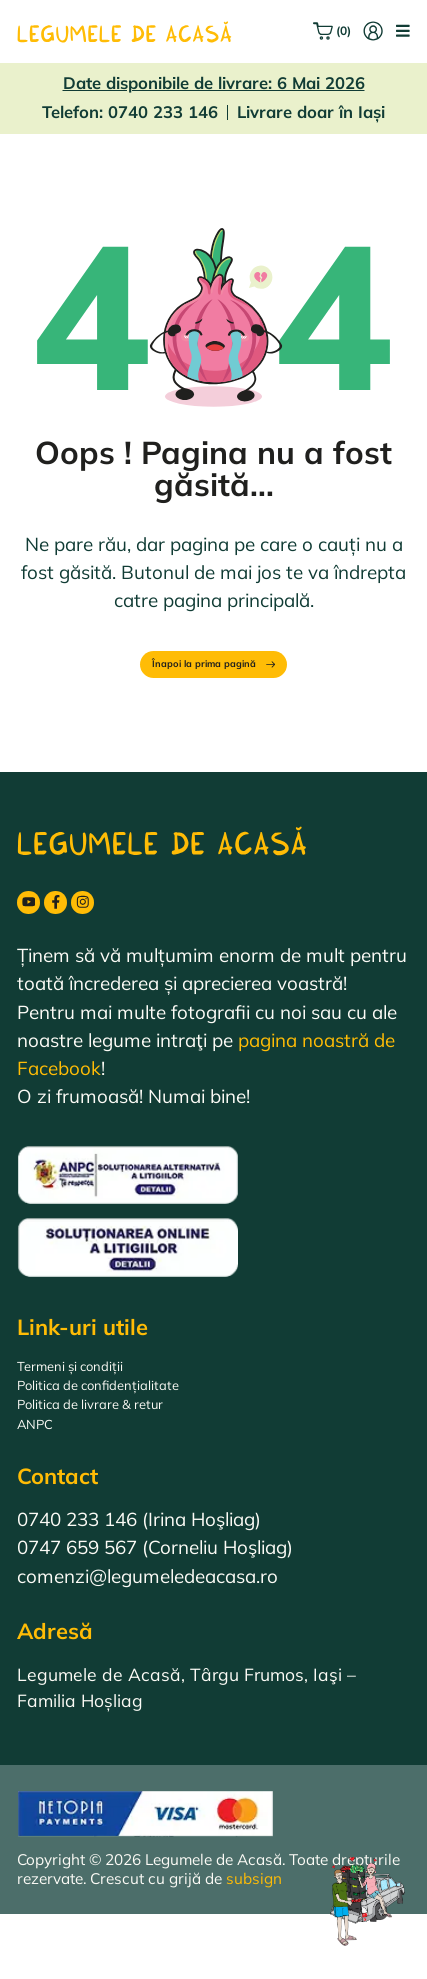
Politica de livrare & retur (122, 1456)
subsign (254, 1943)
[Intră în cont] (362, 31)
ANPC (43, 1485)
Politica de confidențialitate (133, 1428)
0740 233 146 (163, 111)
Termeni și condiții (93, 1400)
